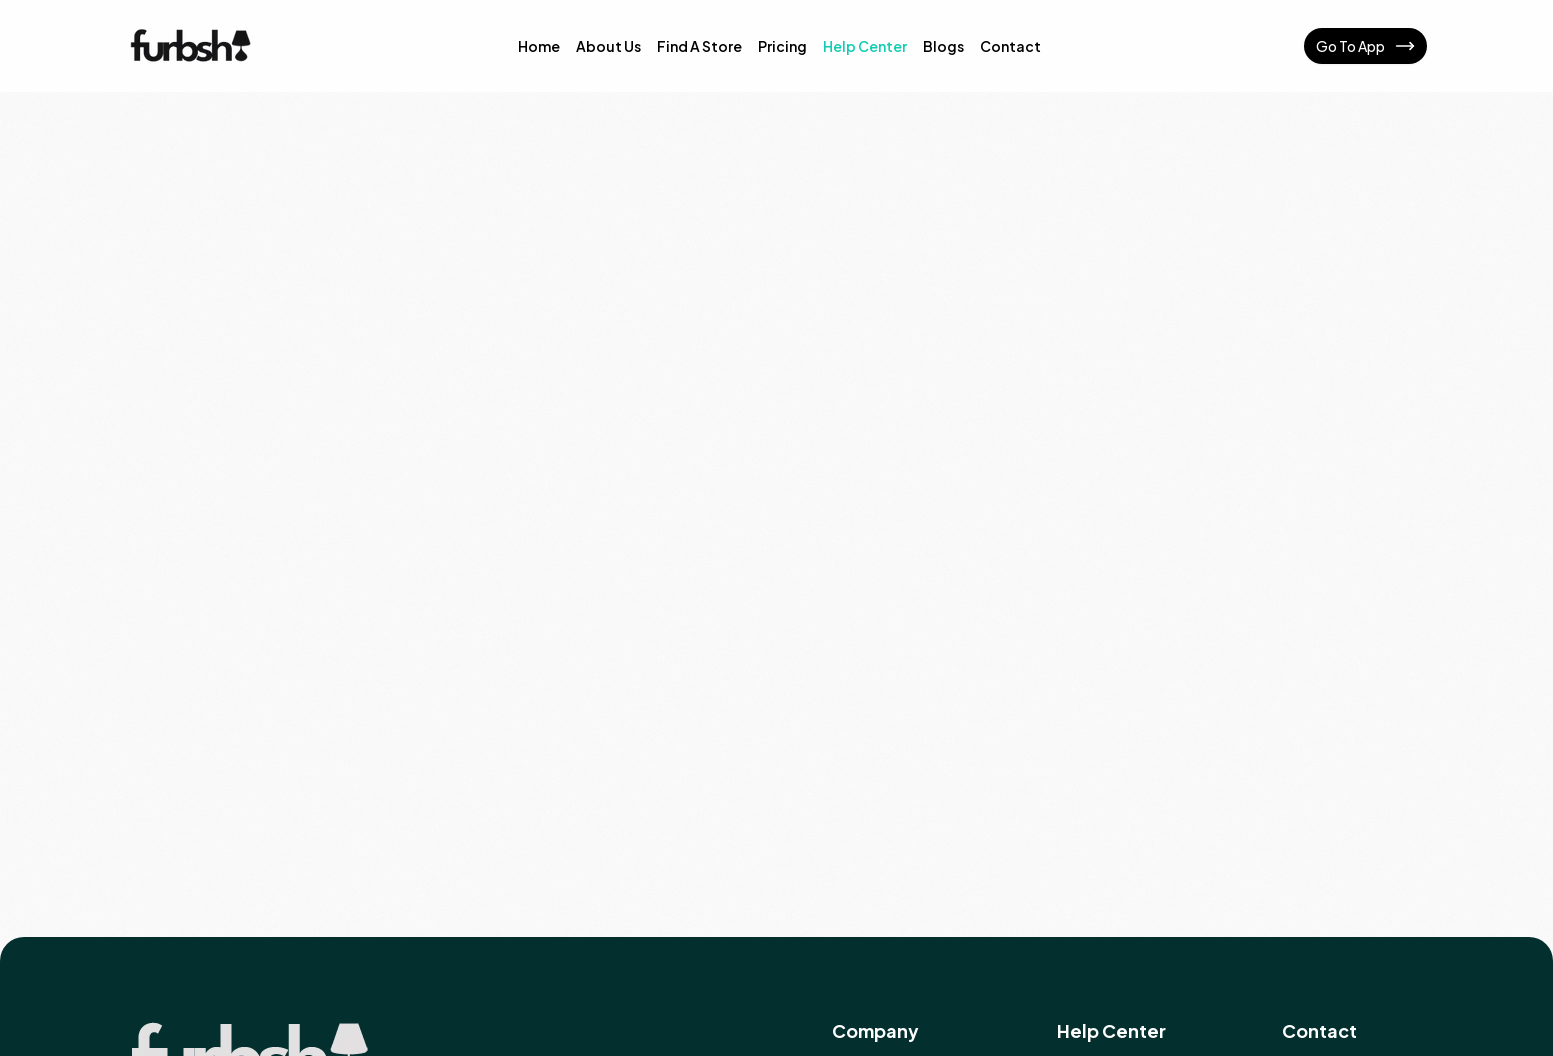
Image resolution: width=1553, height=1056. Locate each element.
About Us (608, 46)
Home (539, 46)
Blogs (943, 46)
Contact (1010, 46)
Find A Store (699, 46)
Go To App (1365, 46)
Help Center (865, 46)
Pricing (782, 46)
